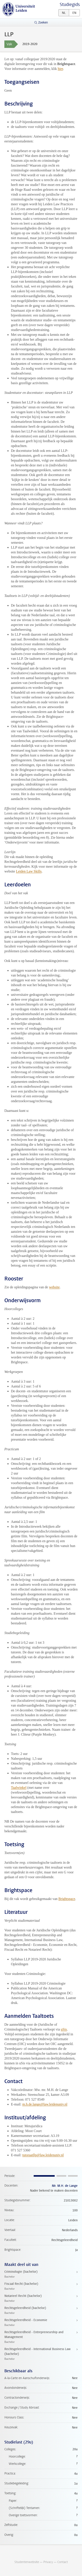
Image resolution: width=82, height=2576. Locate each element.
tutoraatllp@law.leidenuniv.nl (43, 2155)
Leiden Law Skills (29, 871)
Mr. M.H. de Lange (65, 2186)
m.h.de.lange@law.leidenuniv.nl (44, 2104)
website (54, 1287)
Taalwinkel (18, 1787)
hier (60, 69)
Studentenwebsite (26, 2562)
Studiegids (70, 4)
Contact (62, 2562)
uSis (64, 2029)
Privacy (48, 2562)
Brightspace (66, 1899)
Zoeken (43, 22)
